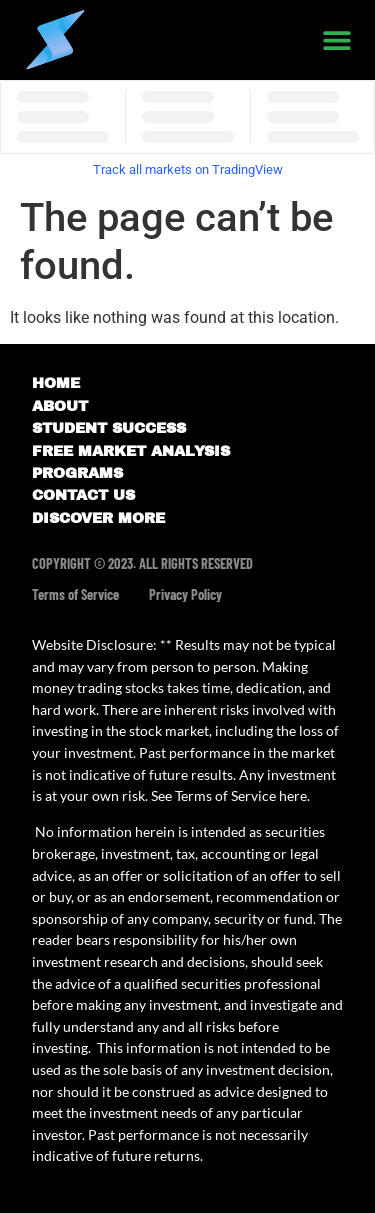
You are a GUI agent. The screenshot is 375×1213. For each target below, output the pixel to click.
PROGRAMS (77, 473)
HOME (56, 383)
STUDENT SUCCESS (109, 428)
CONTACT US (83, 495)
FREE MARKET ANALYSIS (131, 451)
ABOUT (60, 406)
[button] (336, 40)
